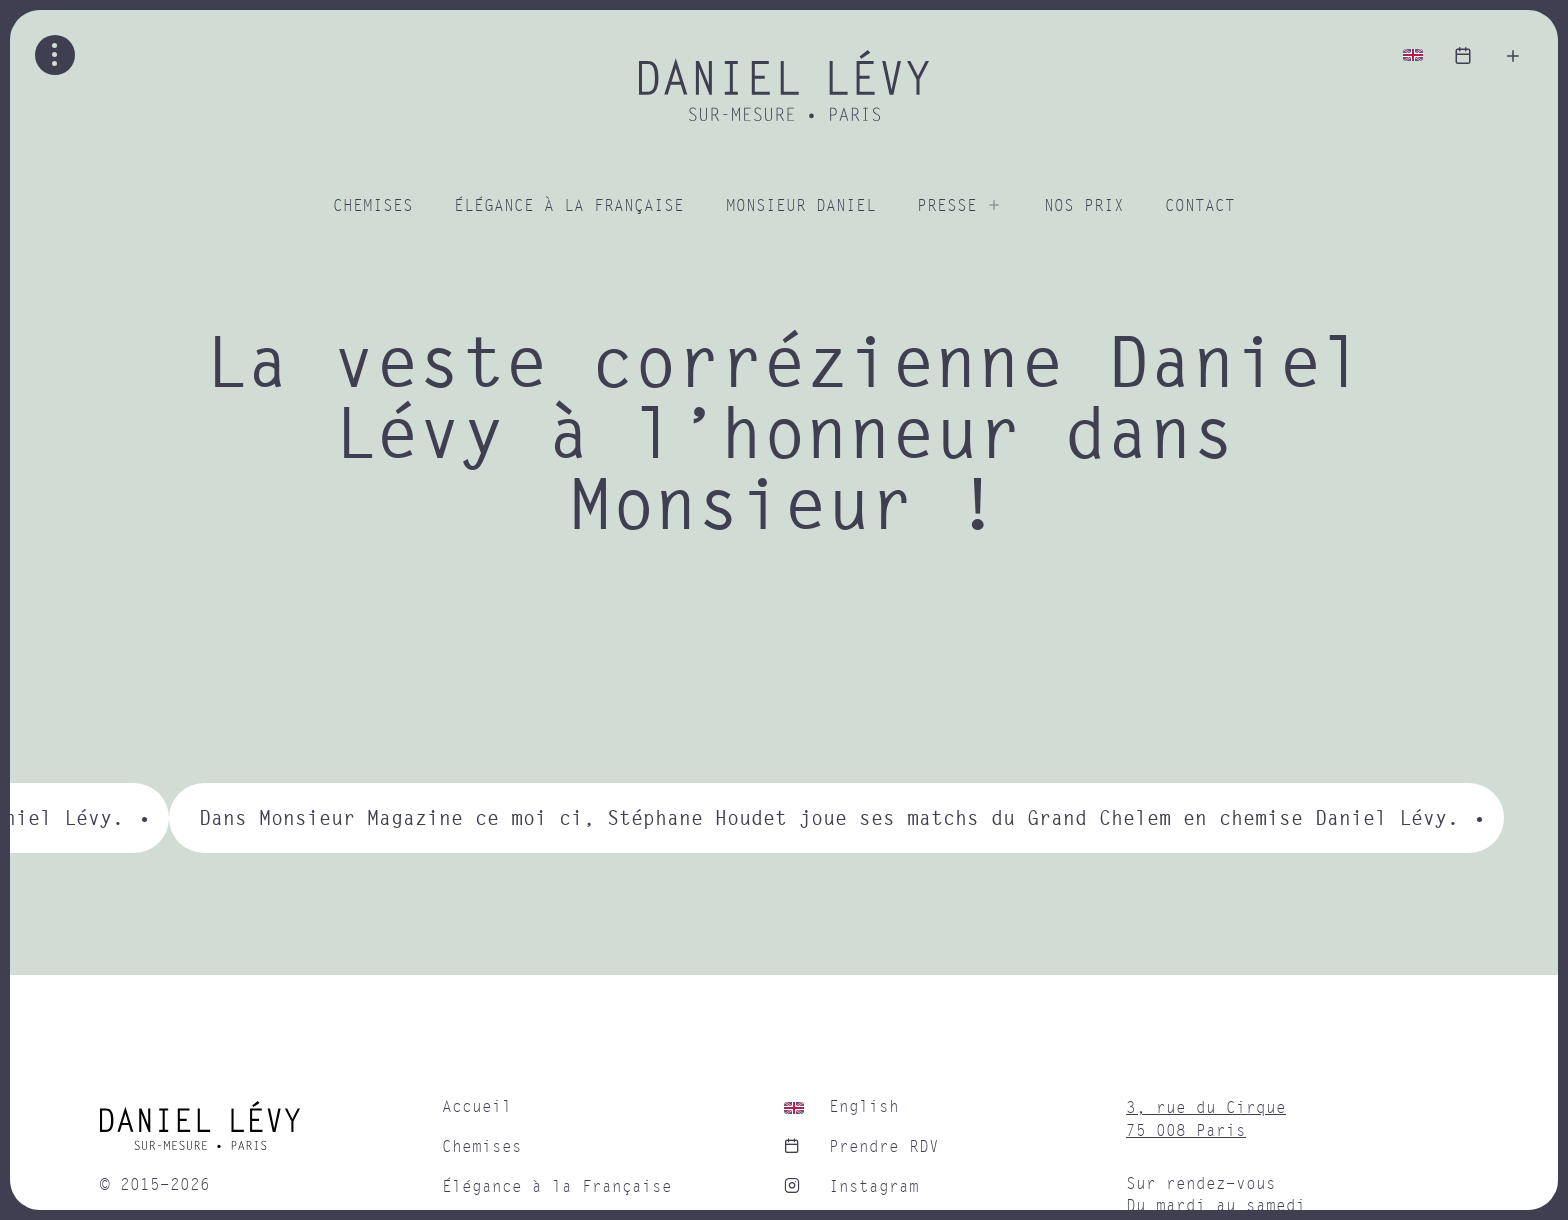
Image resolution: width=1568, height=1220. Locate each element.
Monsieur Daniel (801, 206)
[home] (261, 1133)
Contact (1200, 206)
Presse (947, 206)
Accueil (477, 1107)
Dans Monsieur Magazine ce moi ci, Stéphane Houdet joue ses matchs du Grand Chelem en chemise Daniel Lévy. (829, 817)
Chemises (373, 206)
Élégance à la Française (569, 206)
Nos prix (1084, 206)
